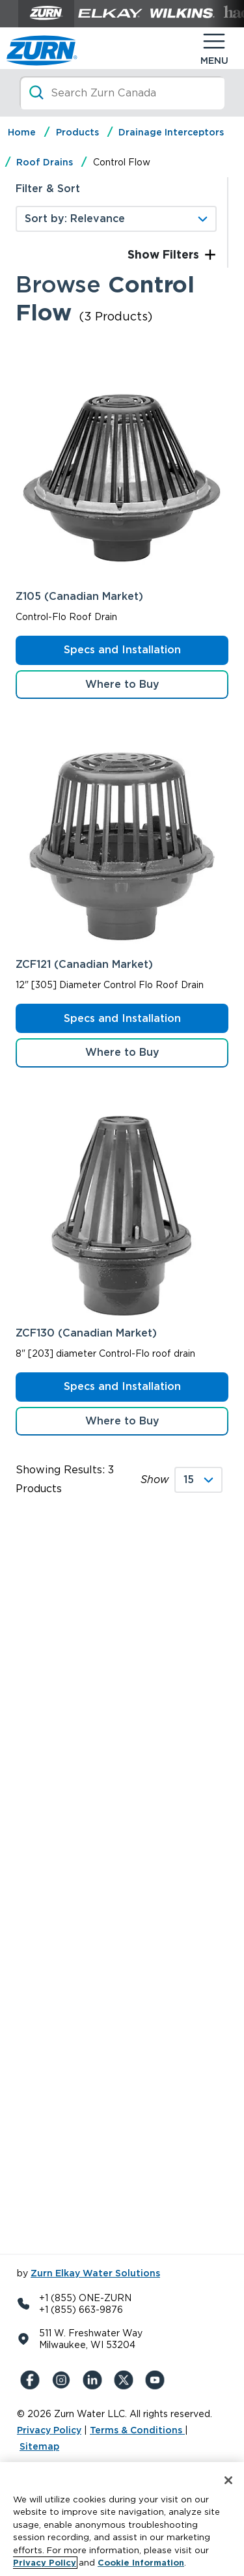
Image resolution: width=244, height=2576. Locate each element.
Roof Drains (44, 162)
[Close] (228, 2480)
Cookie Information (141, 2563)
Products (77, 132)
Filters (179, 254)
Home (22, 132)
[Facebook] (33, 2380)
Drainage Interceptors (171, 132)
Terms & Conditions (137, 2430)
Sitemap (39, 2446)
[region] (122, 2519)
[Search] (122, 93)
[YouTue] (157, 2380)
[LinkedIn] (95, 2380)
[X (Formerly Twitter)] (126, 2380)
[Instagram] (64, 2380)
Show (155, 1479)
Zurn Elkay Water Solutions (95, 2273)
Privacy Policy (49, 2430)
